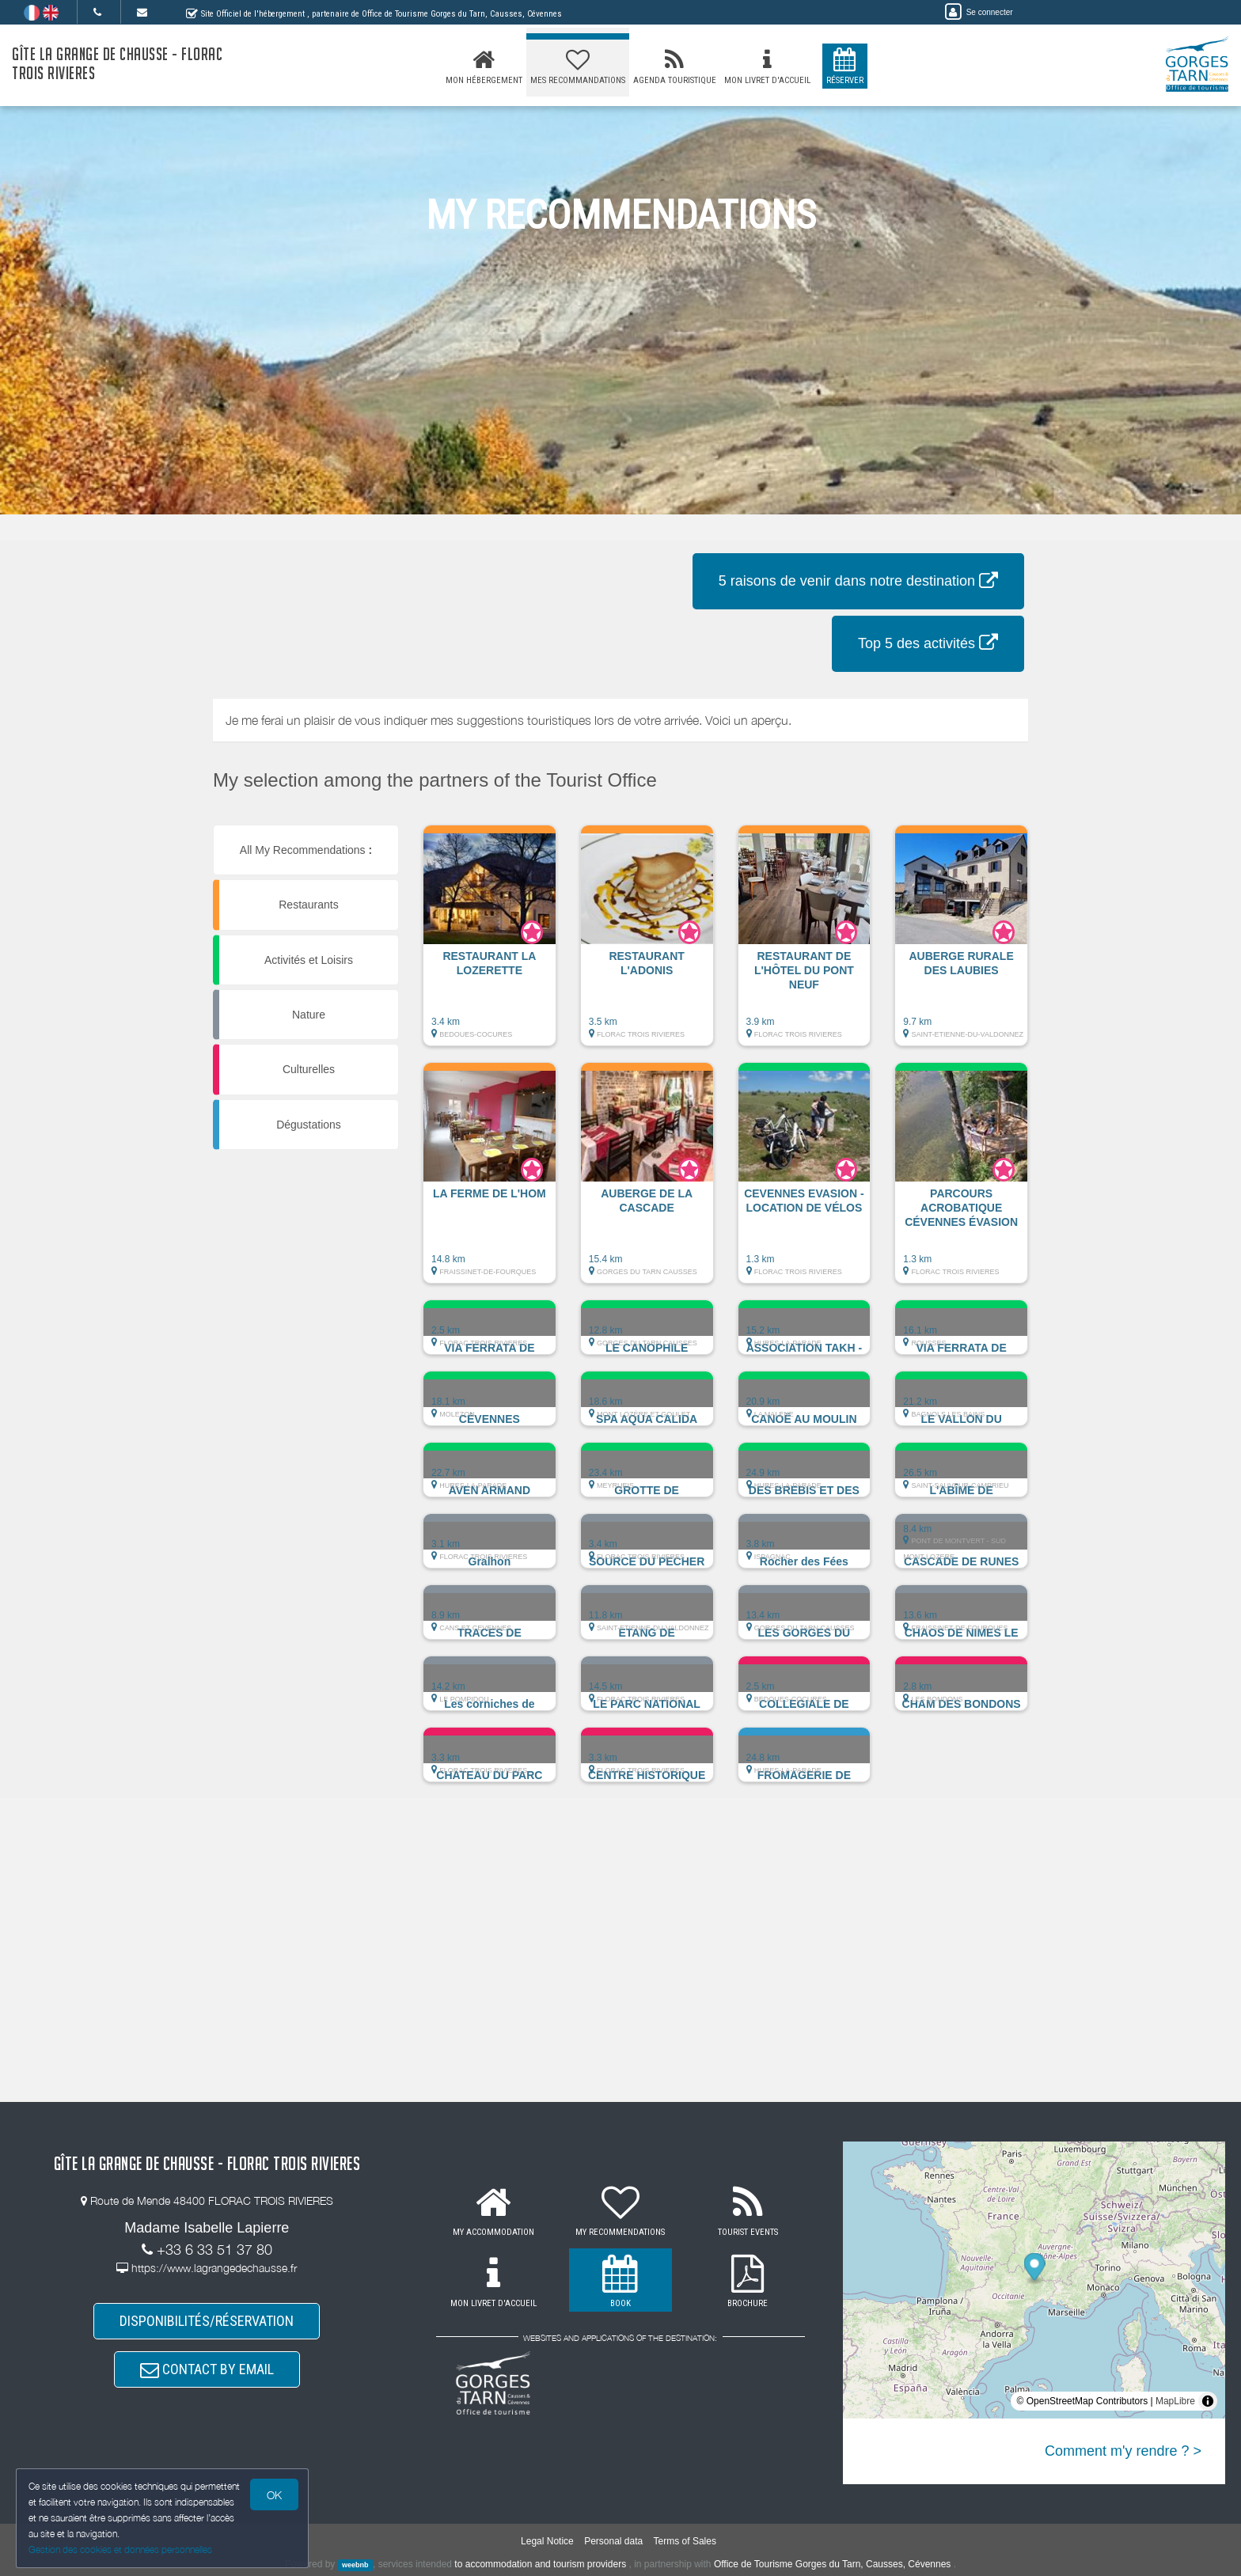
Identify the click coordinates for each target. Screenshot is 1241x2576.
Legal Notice (547, 2541)
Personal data (613, 2541)
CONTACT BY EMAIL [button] (207, 2370)
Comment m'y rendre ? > (1123, 2451)
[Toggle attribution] (1207, 2401)
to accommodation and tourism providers (540, 2564)
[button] (489, 943)
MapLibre (1175, 2401)
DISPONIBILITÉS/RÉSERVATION (207, 2320)
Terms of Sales (685, 2541)
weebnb (355, 2565)
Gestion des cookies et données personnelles (120, 2549)
